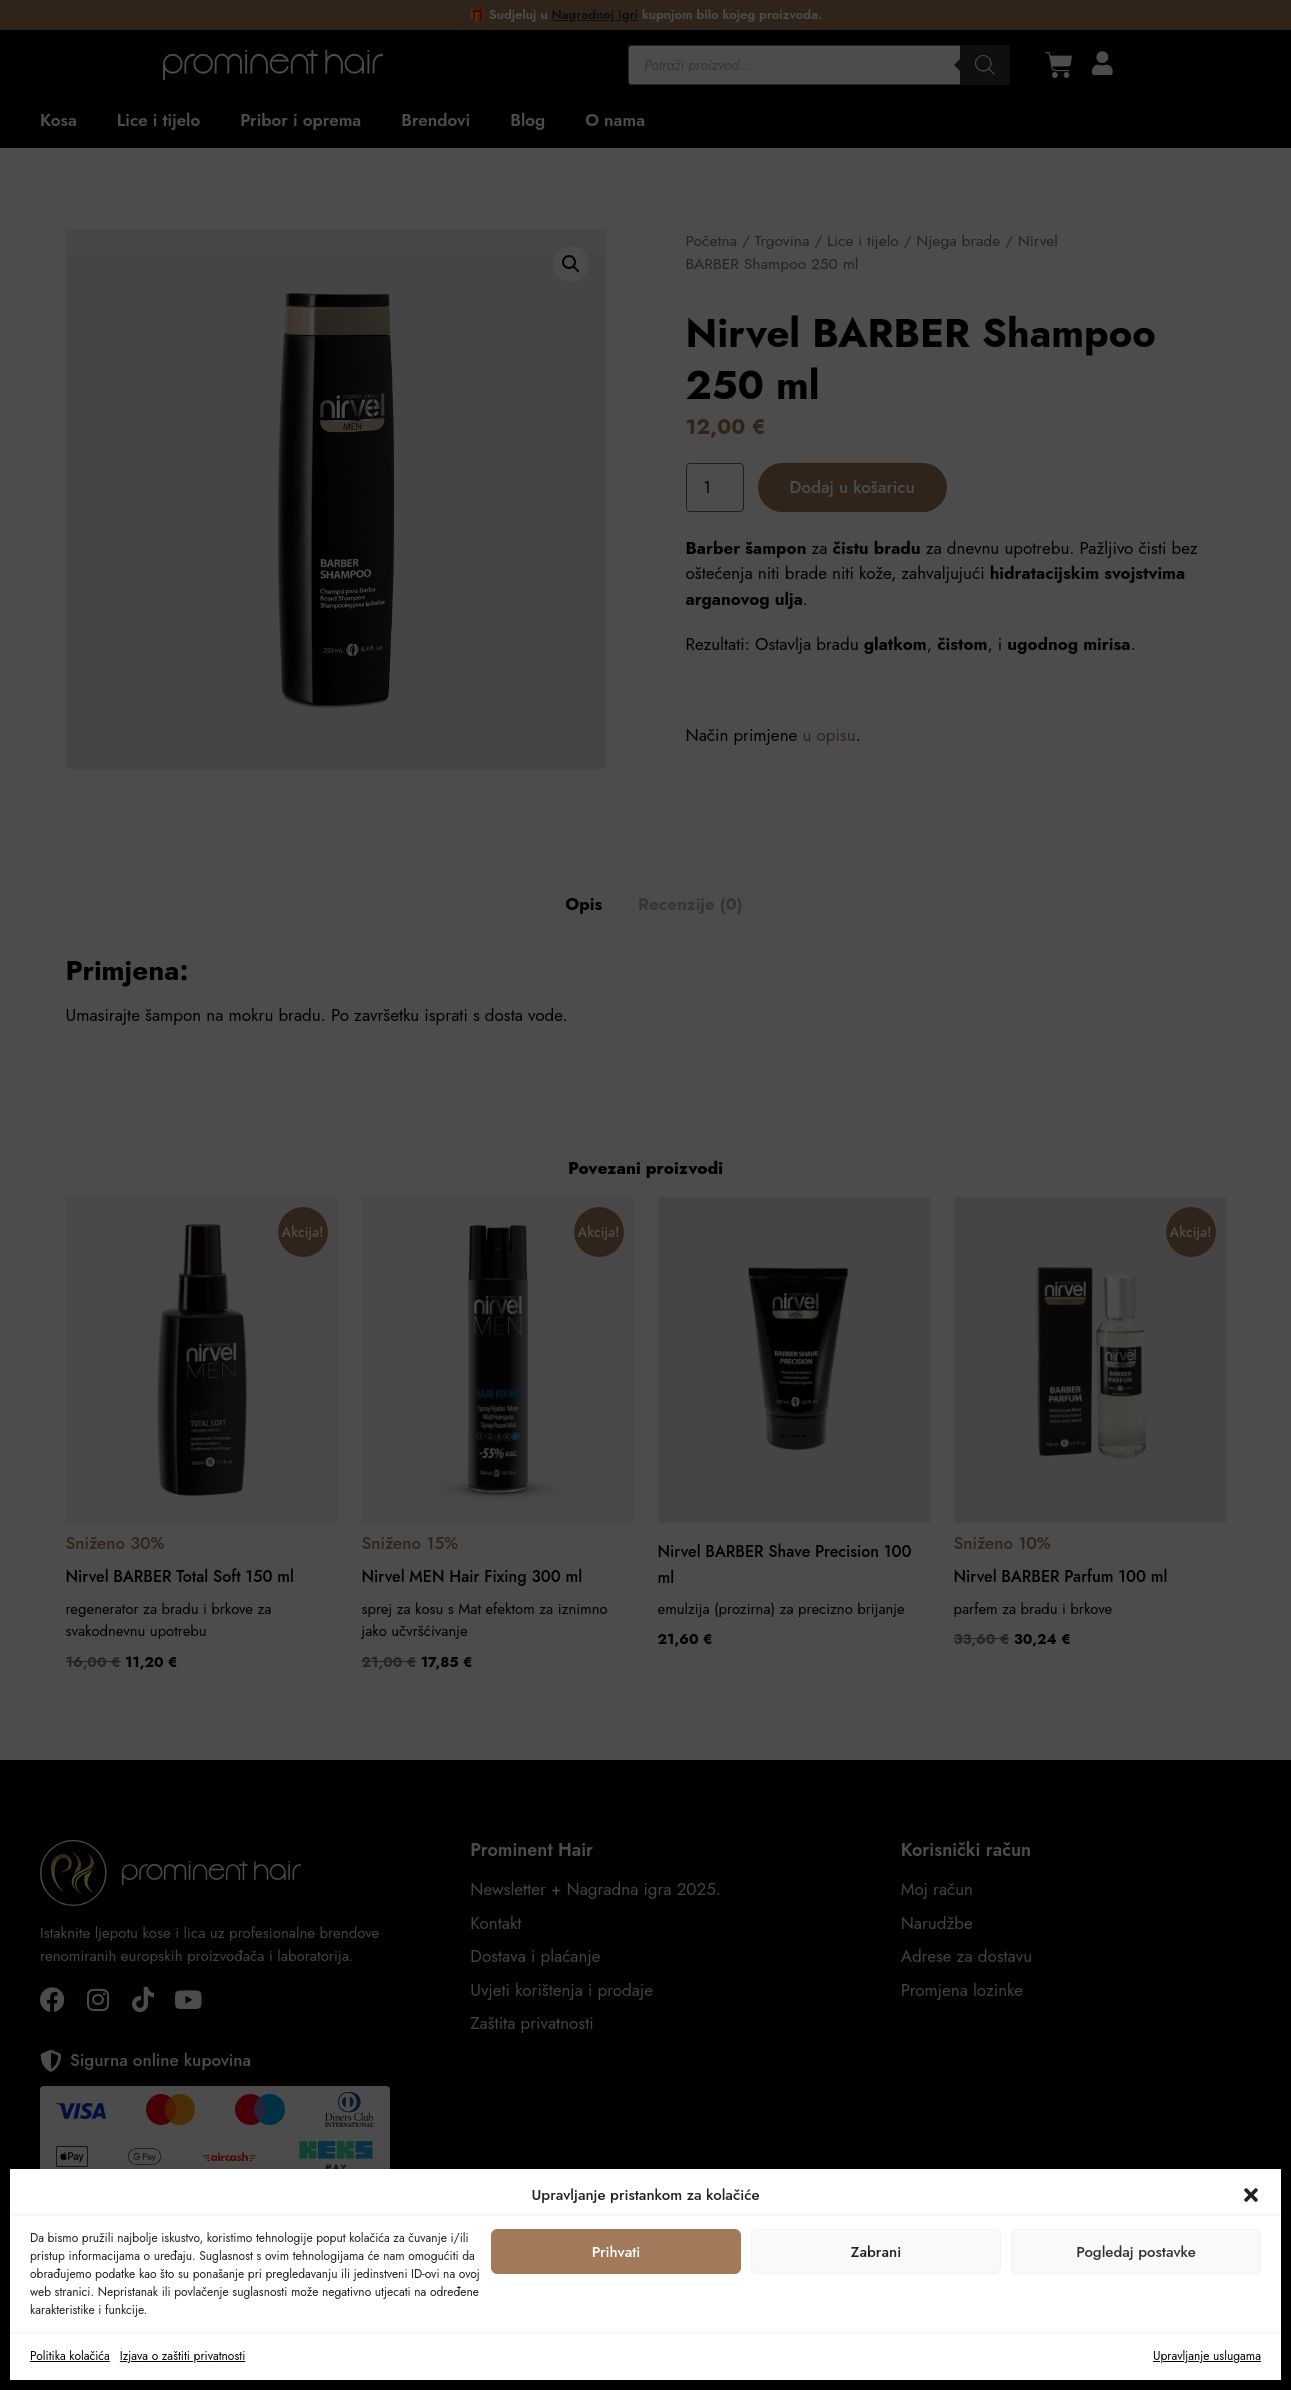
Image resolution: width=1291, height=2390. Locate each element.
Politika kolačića (70, 2356)
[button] (1251, 2195)
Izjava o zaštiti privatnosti (182, 2356)
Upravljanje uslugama (1207, 2356)
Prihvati (616, 2252)
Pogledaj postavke (1136, 2252)
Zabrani (876, 2252)
